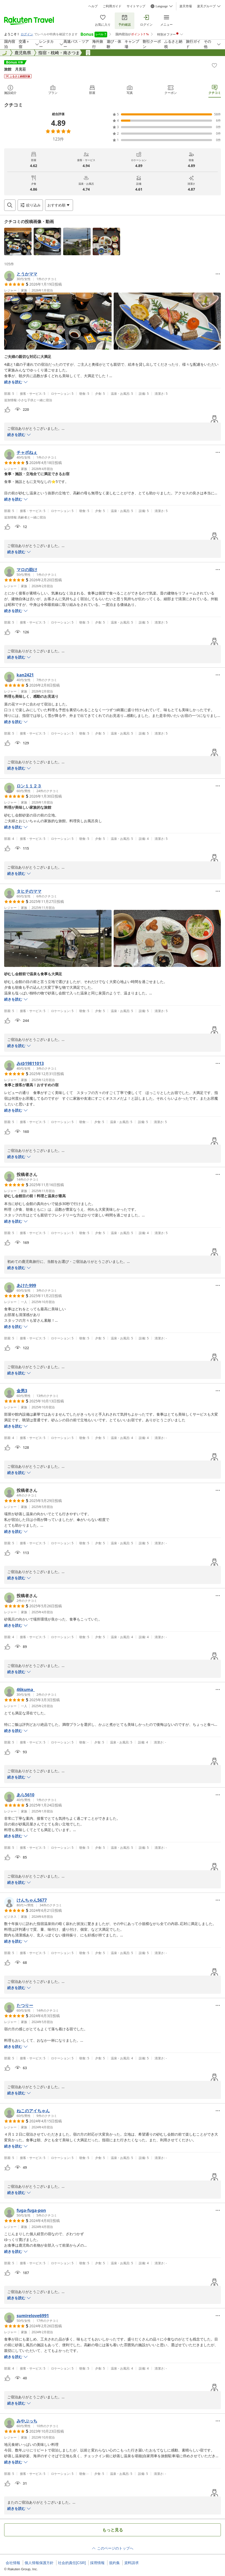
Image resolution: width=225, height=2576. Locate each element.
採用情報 (97, 2563)
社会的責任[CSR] (72, 2563)
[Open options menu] (59, 205)
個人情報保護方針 (39, 2563)
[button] (18, 241)
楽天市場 (185, 6)
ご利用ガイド (112, 6)
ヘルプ (93, 6)
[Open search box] (10, 205)
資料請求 (131, 2563)
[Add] (214, 65)
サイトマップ (136, 6)
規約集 (114, 2563)
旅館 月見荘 (15, 69)
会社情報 (13, 2563)
